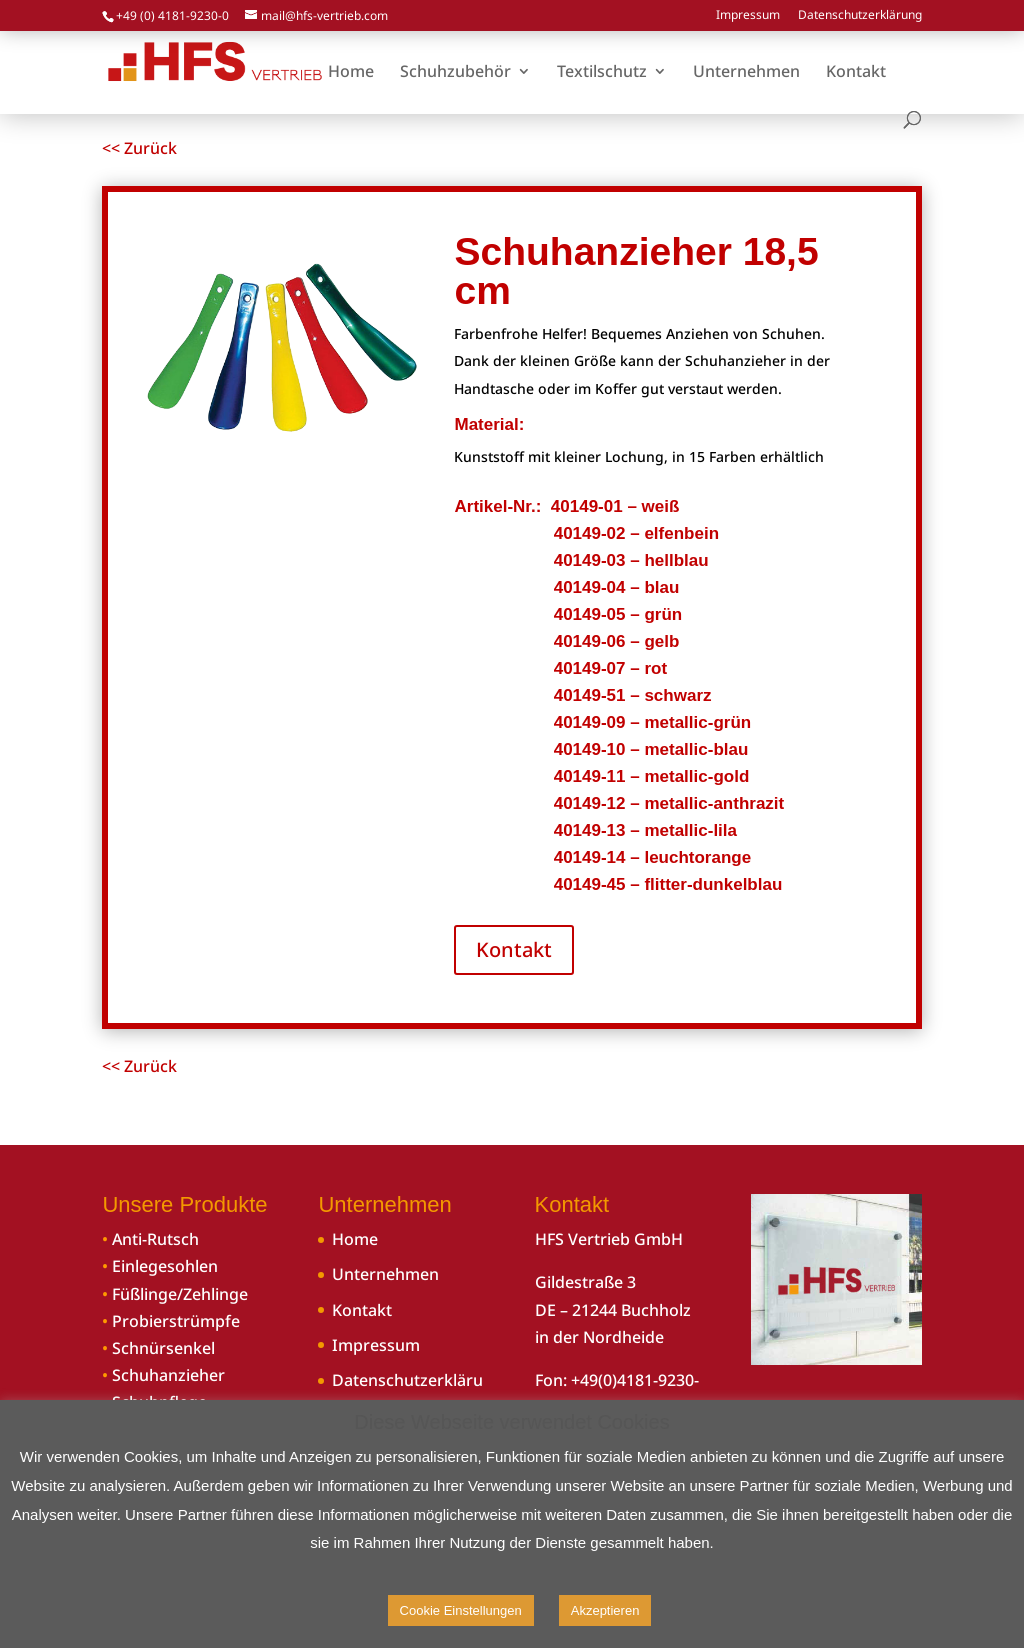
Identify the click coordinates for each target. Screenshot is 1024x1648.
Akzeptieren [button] (605, 1610)
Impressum (748, 16)
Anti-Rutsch (155, 1239)
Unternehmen (385, 1274)
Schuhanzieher (168, 1375)
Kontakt (514, 949)
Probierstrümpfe (176, 1321)
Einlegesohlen (165, 1266)
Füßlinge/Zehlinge (180, 1294)
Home (355, 1239)
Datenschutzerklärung (860, 16)
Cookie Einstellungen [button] (461, 1610)
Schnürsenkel (163, 1348)
